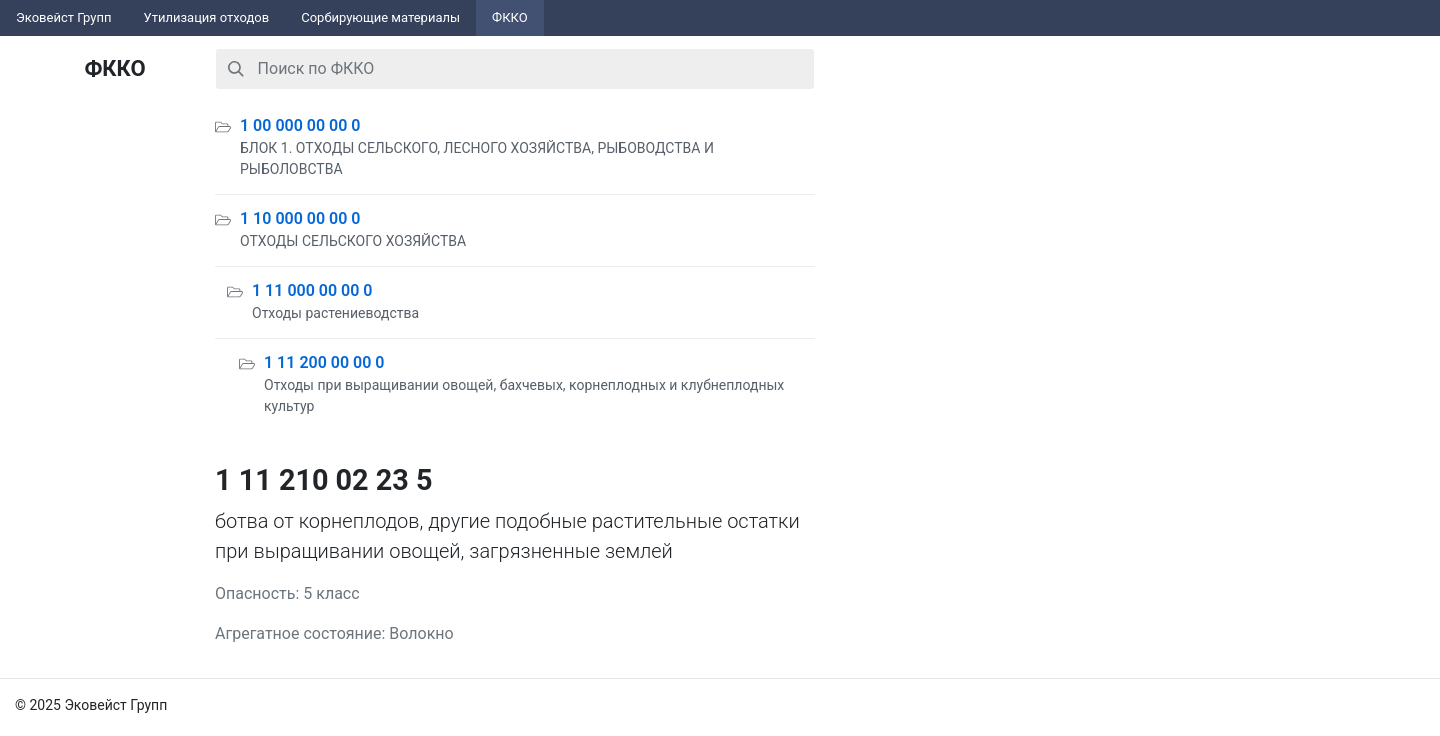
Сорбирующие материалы (380, 17)
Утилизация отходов (207, 17)
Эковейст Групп (64, 17)
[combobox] (515, 69)
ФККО (510, 17)
